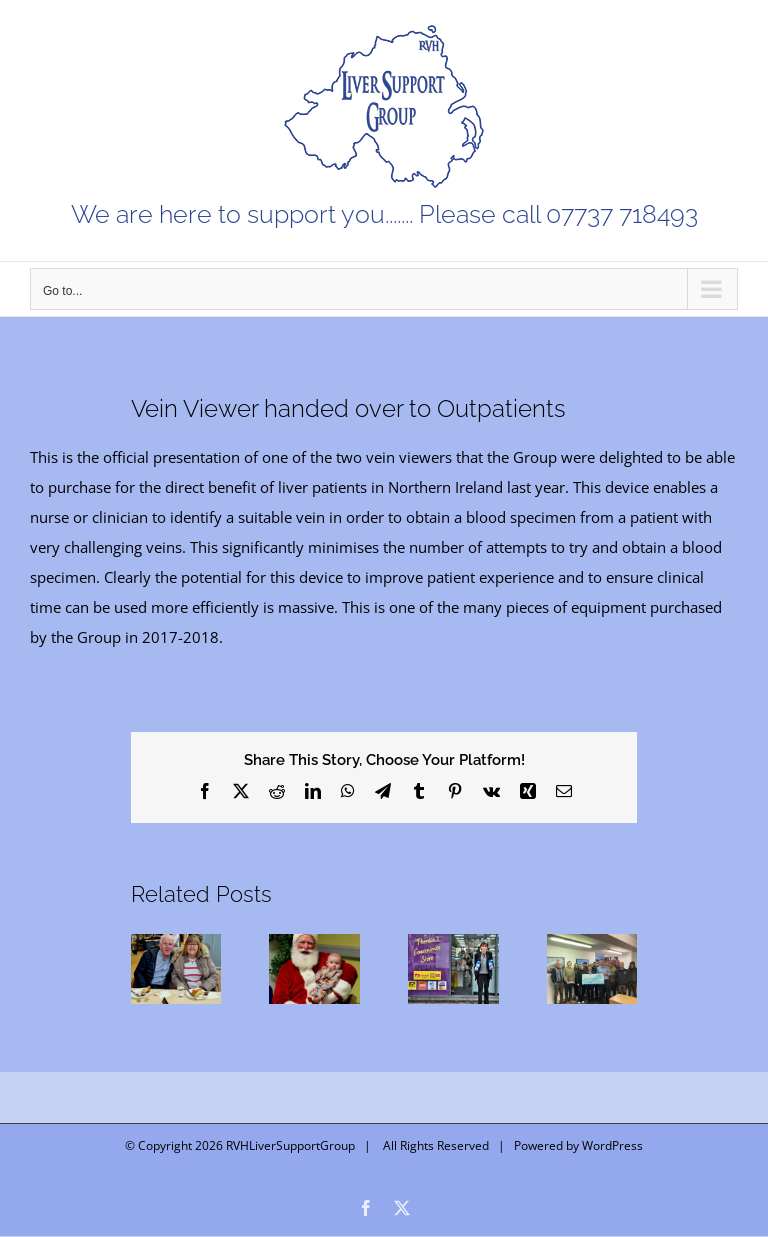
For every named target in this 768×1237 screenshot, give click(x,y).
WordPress (612, 1145)
